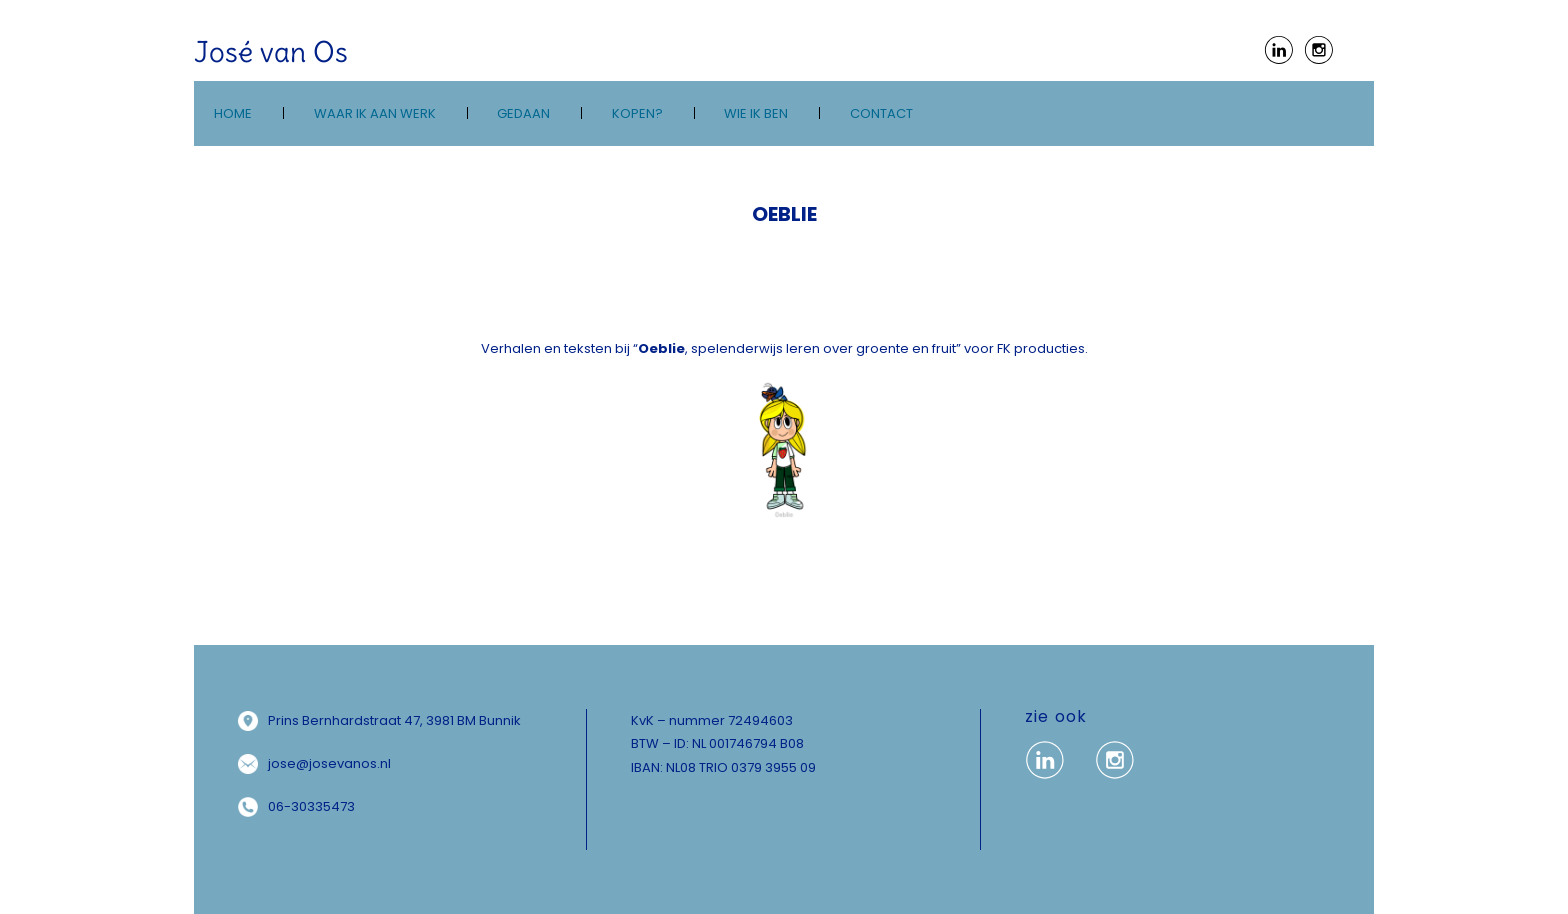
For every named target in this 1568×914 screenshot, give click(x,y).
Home (233, 113)
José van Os (271, 52)
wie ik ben (756, 113)
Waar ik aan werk (375, 113)
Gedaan (523, 113)
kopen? (637, 113)
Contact (881, 113)
